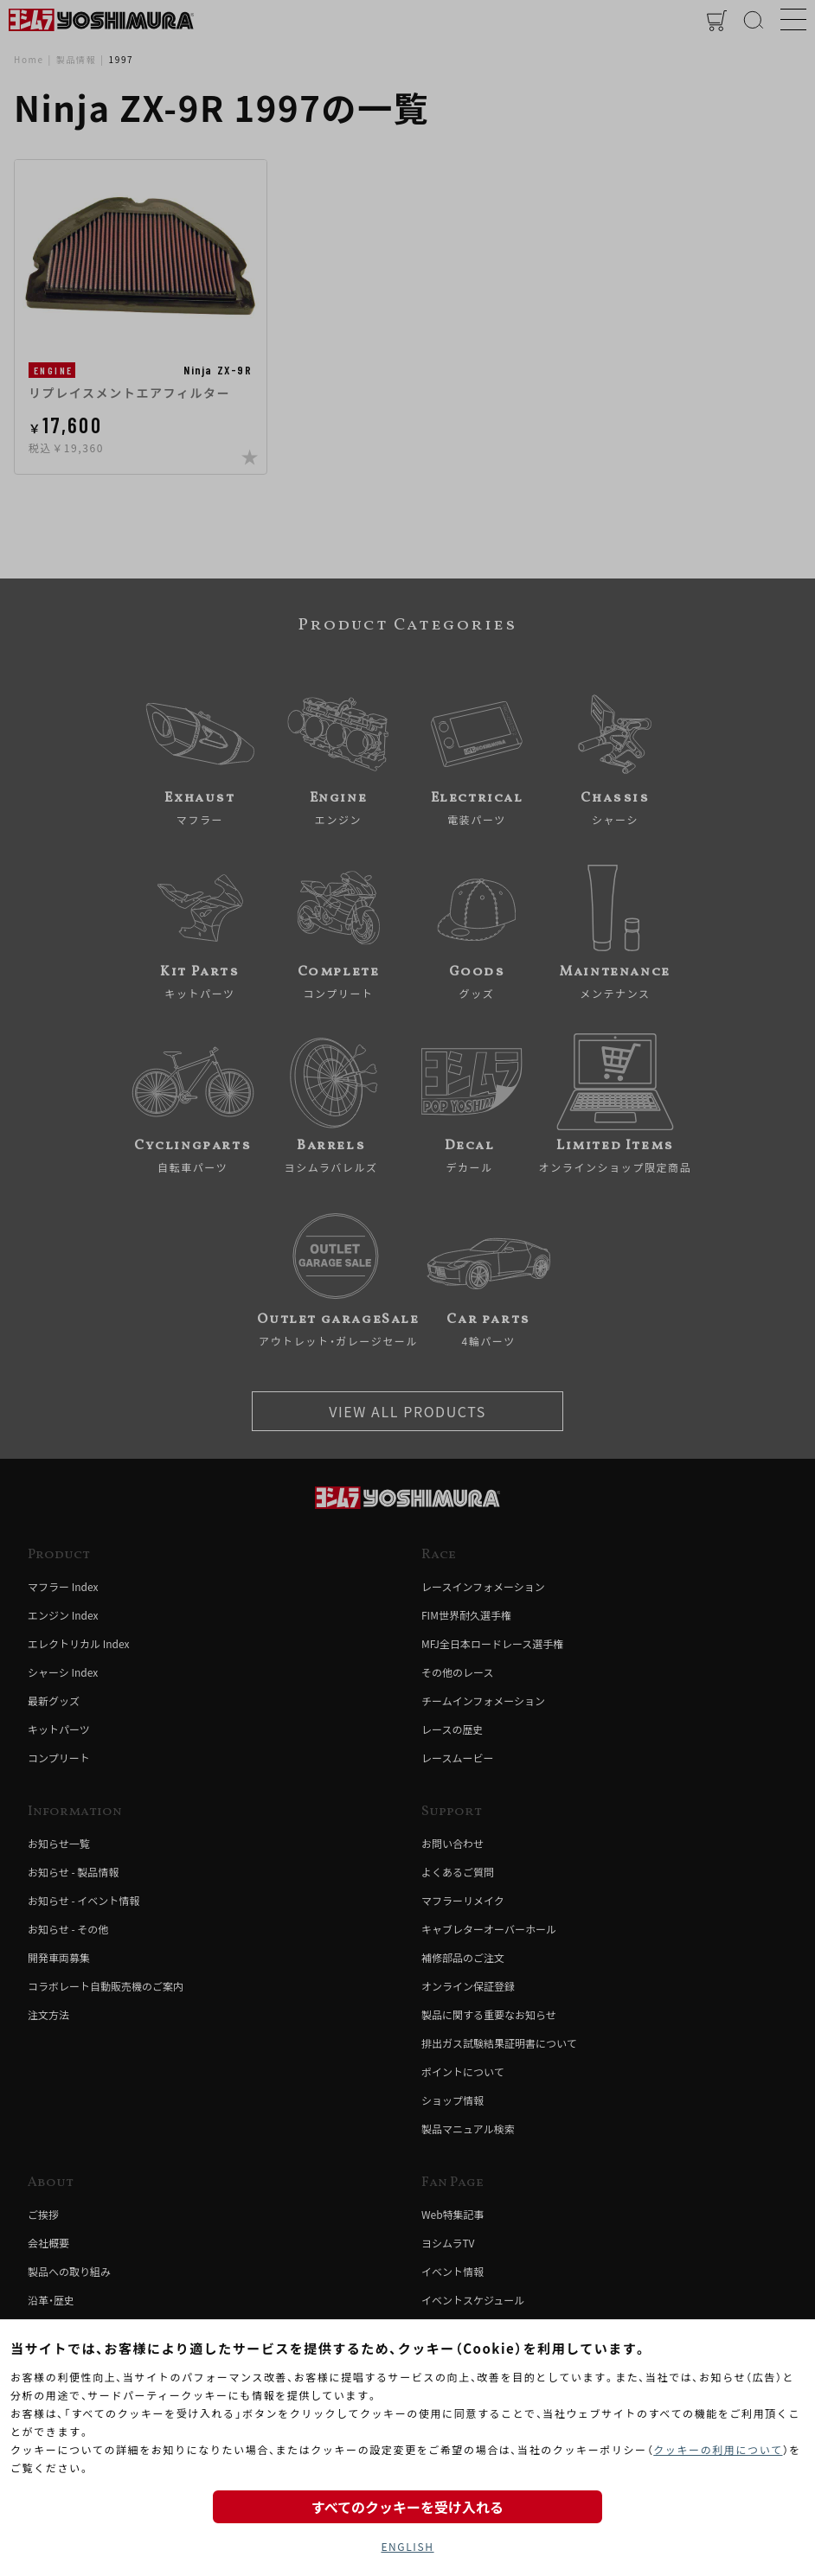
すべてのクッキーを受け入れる (407, 2506)
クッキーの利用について (717, 2449)
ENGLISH (407, 2546)
